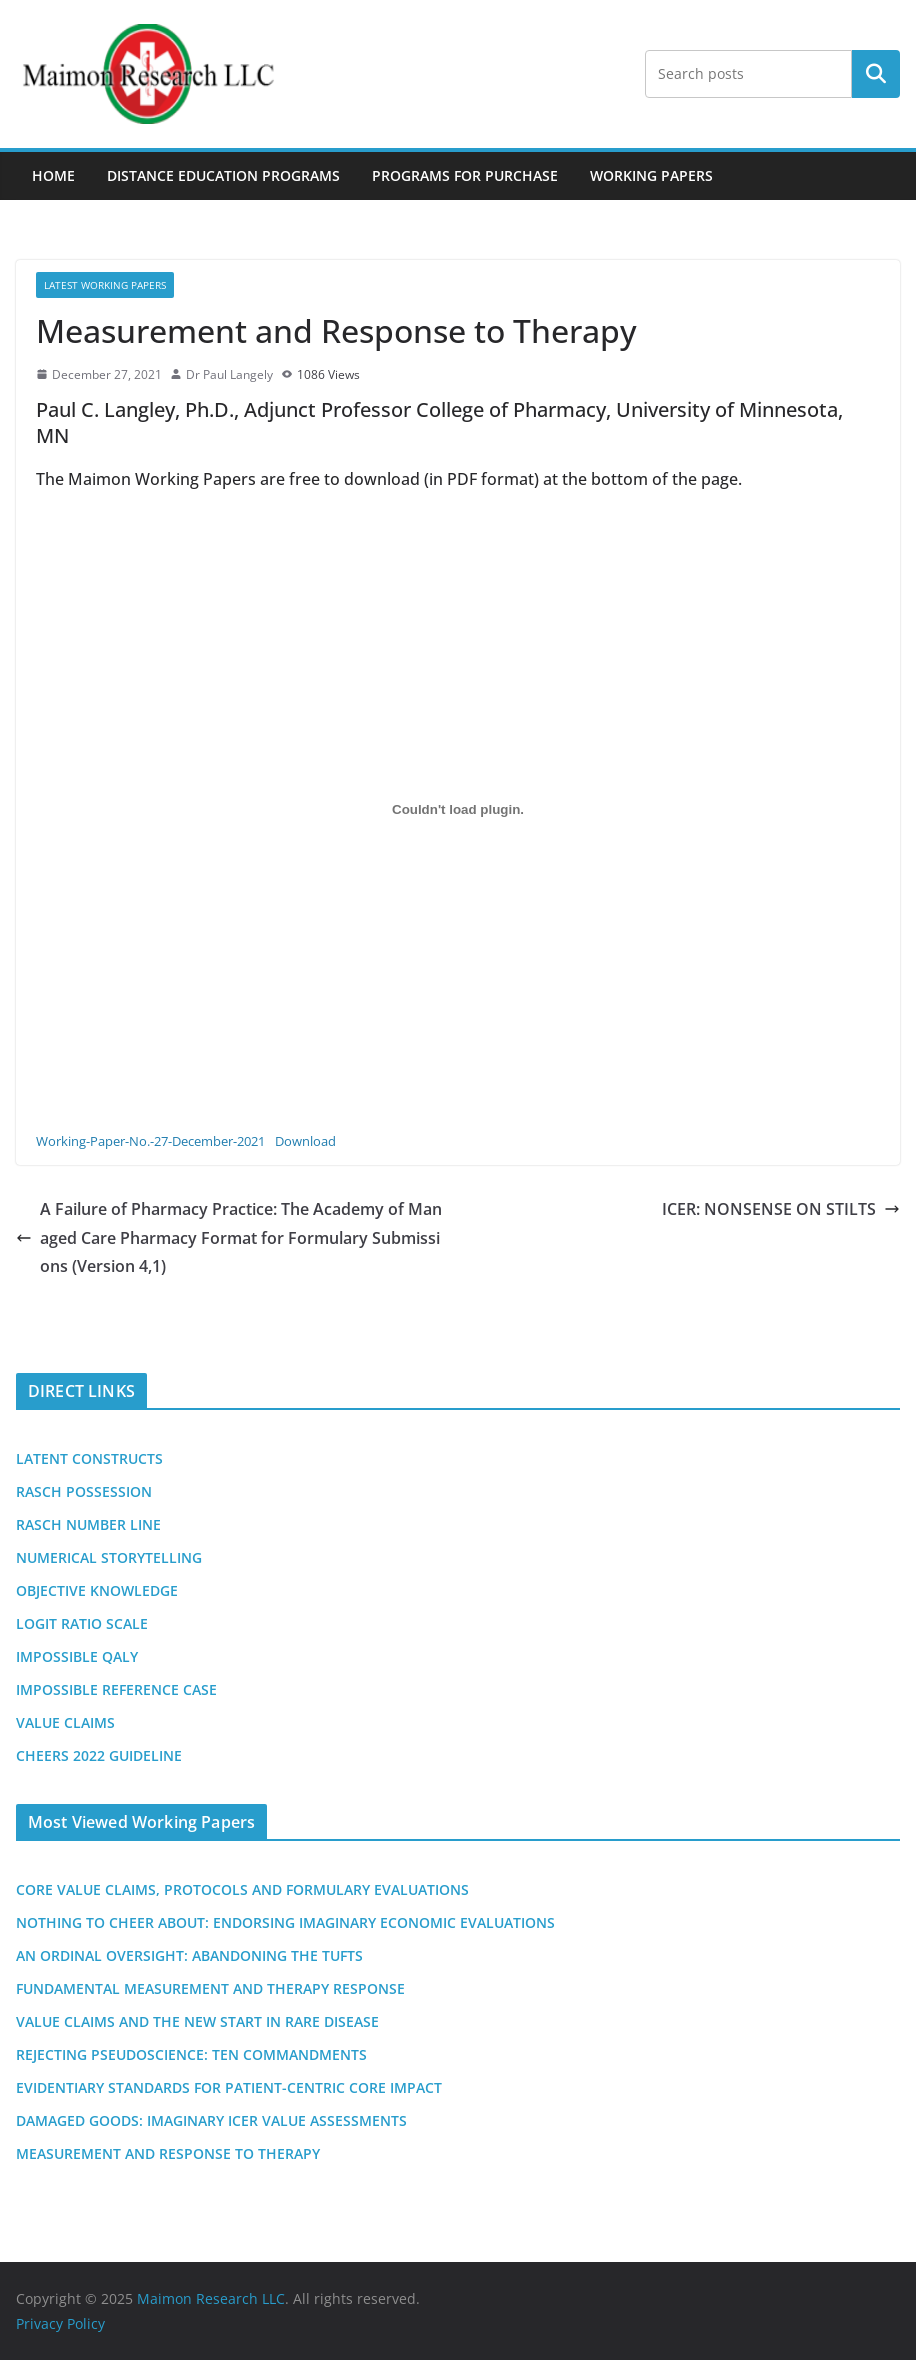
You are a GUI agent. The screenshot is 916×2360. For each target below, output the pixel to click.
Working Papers (651, 175)
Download (305, 1141)
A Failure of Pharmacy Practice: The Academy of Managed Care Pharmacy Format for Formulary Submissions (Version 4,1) (229, 1238)
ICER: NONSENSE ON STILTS (781, 1209)
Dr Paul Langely (229, 374)
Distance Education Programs (223, 175)
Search (876, 74)
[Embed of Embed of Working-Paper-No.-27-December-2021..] (458, 810)
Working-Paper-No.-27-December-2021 (150, 1141)
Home (53, 175)
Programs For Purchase (465, 175)
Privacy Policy (60, 2323)
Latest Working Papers (105, 285)
